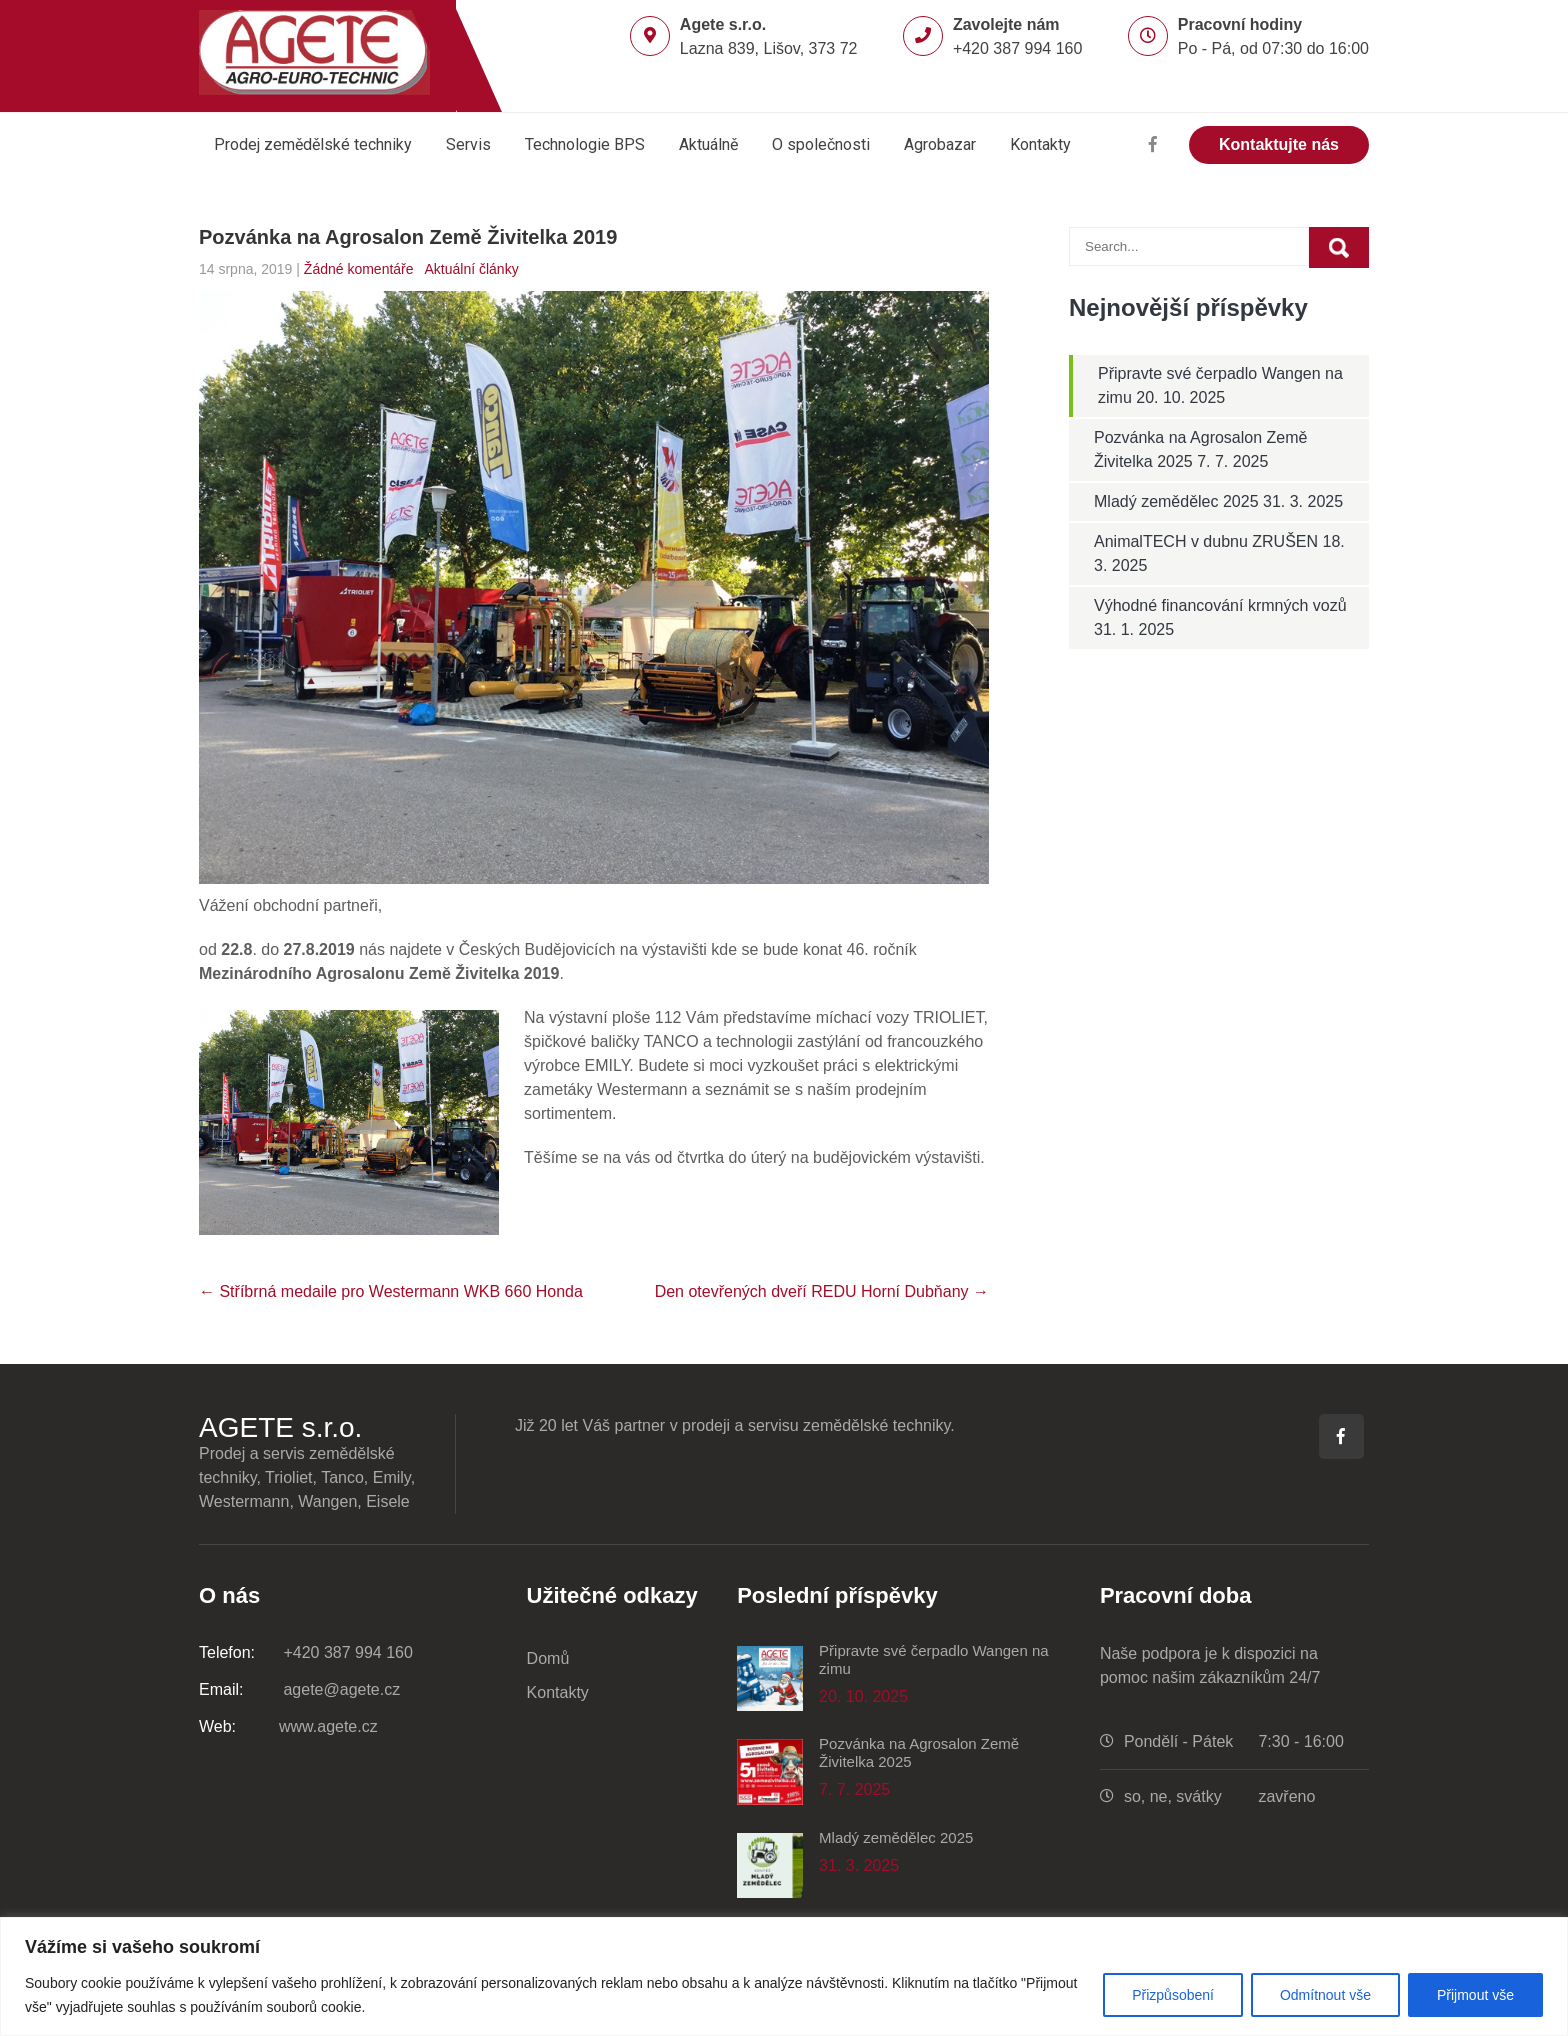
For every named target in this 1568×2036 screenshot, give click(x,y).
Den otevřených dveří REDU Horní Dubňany (822, 1291)
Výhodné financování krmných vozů (1220, 605)
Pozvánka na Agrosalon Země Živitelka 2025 (919, 1752)
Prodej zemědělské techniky (313, 144)
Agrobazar (940, 144)
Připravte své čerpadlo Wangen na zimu (934, 1659)
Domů (548, 1658)
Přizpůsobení (1173, 1995)
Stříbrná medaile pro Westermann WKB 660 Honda (391, 1291)
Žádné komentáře (359, 269)
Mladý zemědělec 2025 (1176, 501)
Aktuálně (708, 144)
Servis (468, 144)
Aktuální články (471, 269)
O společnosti (821, 144)
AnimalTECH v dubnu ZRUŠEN (1206, 541)
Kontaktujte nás (1279, 144)
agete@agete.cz (299, 1689)
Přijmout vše (1475, 1995)
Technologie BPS (585, 144)
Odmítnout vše (1325, 1995)
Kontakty (1040, 144)
